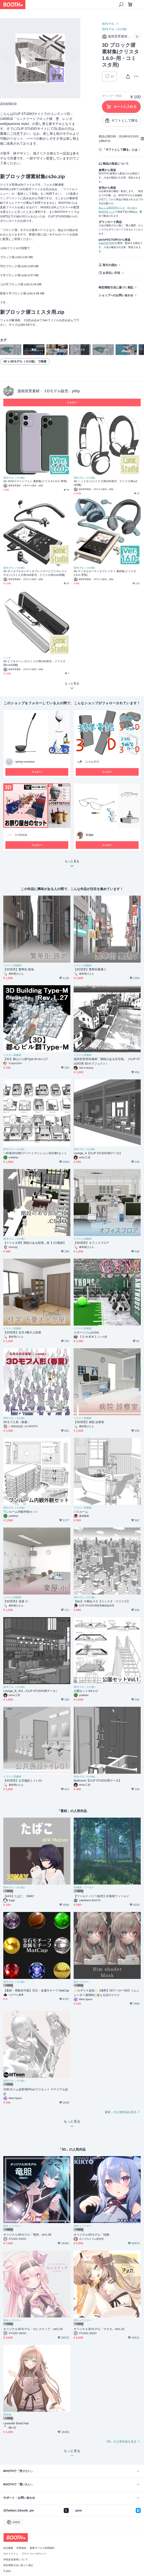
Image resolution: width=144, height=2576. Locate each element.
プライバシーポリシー (33, 2554)
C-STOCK (21, 834)
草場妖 (90, 834)
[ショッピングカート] (130, 4)
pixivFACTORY (107, 243)
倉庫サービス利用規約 (42, 2548)
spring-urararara (24, 761)
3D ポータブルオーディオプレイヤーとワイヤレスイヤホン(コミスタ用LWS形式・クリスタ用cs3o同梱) (35, 573)
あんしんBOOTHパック (112, 207)
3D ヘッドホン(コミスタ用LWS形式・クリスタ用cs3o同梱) (105, 483)
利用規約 (21, 2548)
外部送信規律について (15, 2559)
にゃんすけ (92, 761)
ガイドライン (10, 2554)
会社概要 (8, 2548)
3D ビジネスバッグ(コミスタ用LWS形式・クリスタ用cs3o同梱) (34, 663)
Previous (6, 58)
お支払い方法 (111, 272)
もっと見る (72, 865)
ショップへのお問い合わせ (116, 295)
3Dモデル (108, 23)
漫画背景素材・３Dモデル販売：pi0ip (48, 391)
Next (73, 58)
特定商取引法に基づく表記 (116, 287)
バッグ (7, 658)
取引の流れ (110, 265)
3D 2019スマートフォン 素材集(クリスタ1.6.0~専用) (35, 481)
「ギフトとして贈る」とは (120, 149)
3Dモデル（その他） (115, 29)
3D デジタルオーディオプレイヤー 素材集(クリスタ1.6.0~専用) (105, 573)
